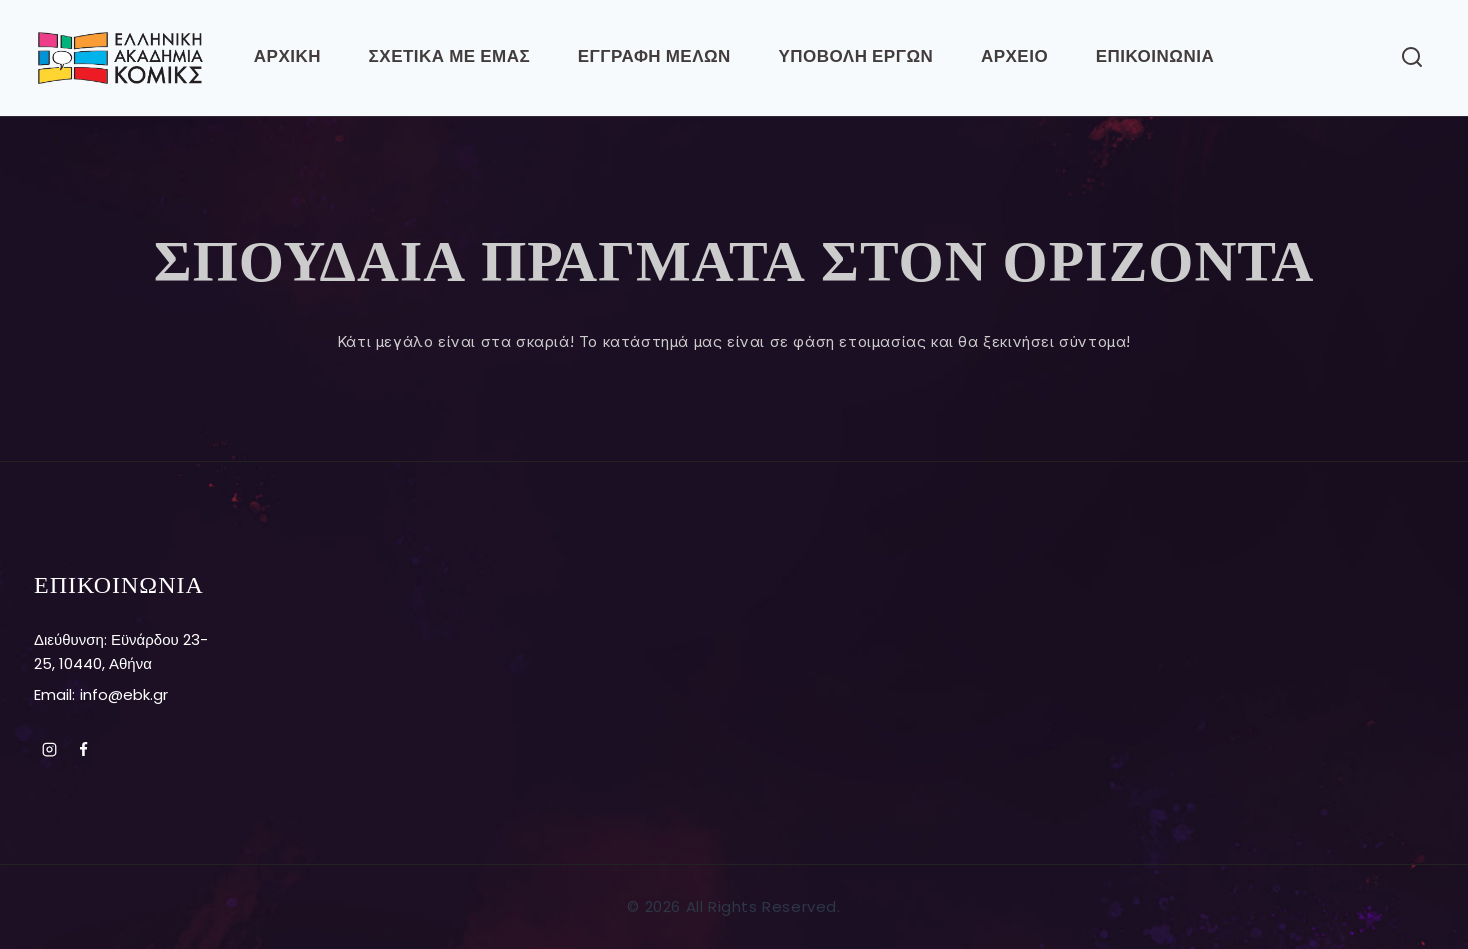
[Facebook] (84, 749)
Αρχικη (287, 57)
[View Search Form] (1412, 58)
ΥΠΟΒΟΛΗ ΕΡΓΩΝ (855, 57)
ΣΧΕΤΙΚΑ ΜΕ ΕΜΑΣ (450, 57)
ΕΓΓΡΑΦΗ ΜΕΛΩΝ (654, 57)
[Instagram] (49, 749)
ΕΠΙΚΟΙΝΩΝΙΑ (1155, 57)
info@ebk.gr (124, 694)
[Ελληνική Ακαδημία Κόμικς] (120, 58)
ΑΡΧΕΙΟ (1014, 57)
